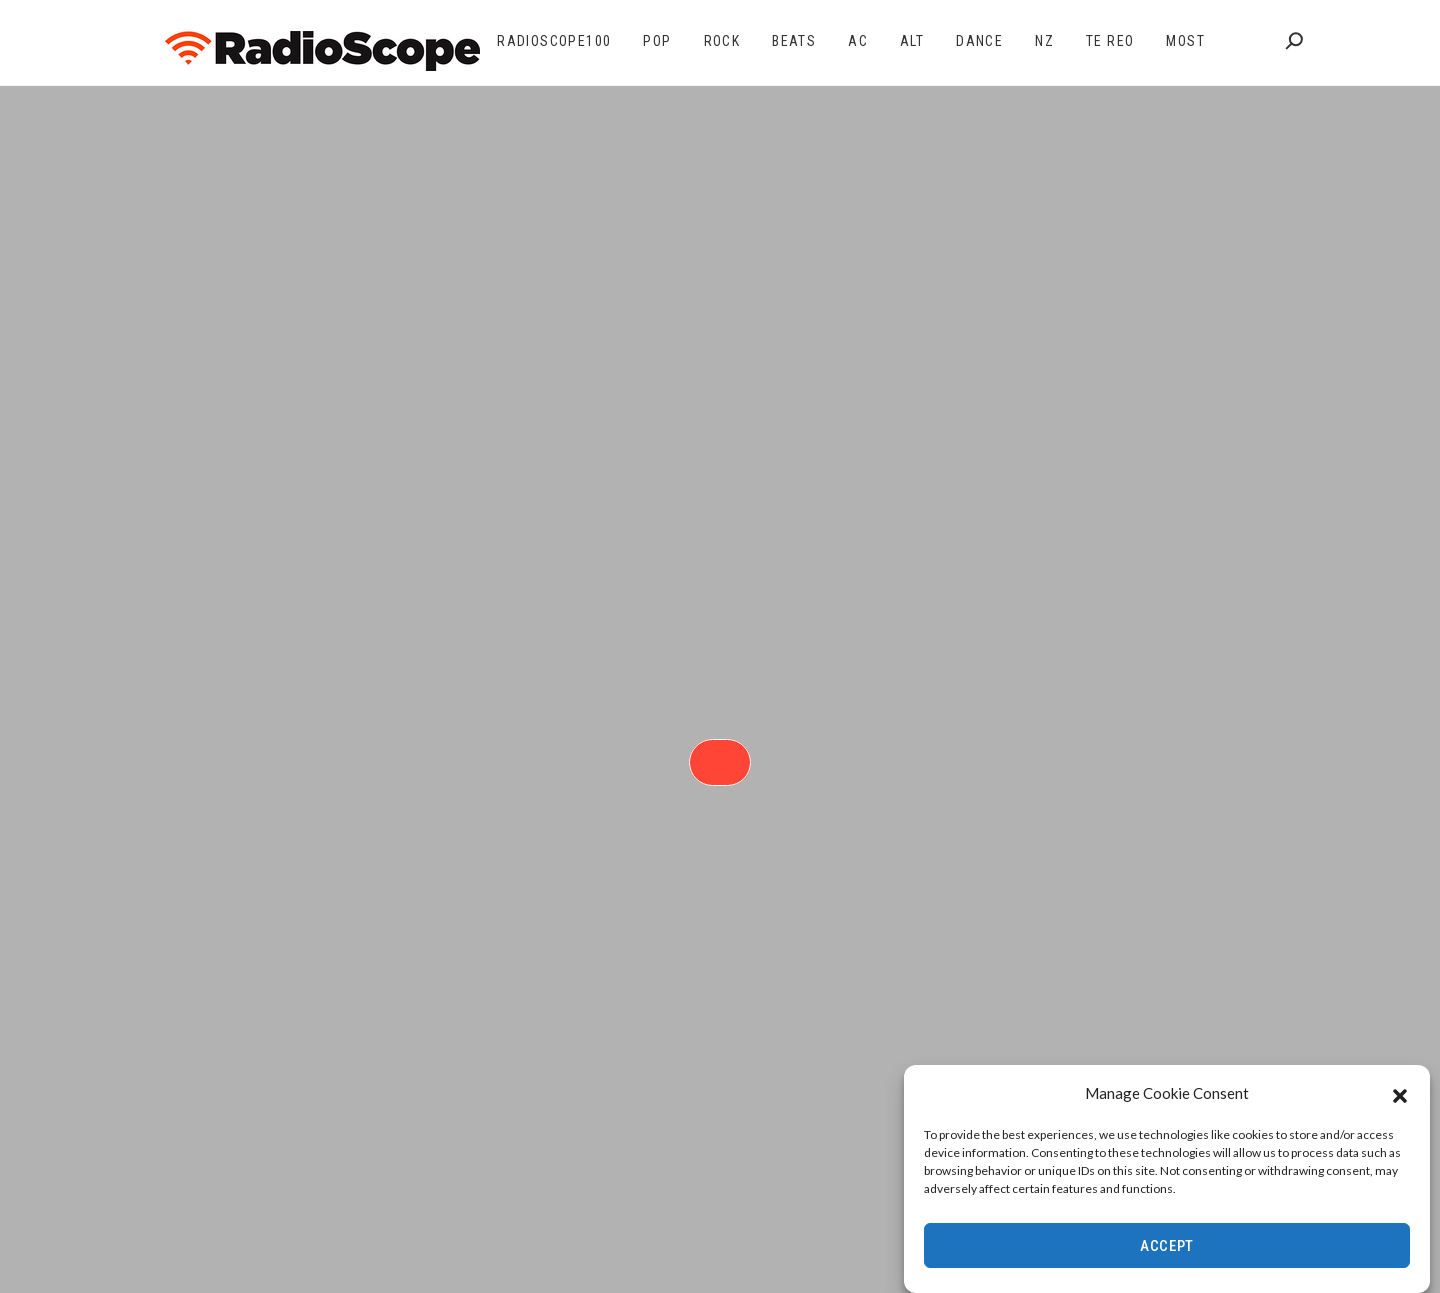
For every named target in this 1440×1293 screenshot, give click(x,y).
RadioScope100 (554, 41)
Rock (722, 41)
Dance (979, 41)
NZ (1044, 41)
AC (858, 41)
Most (1185, 41)
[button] (1400, 1094)
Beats (794, 41)
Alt (912, 41)
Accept (1167, 1246)
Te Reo (1110, 41)
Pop (657, 41)
